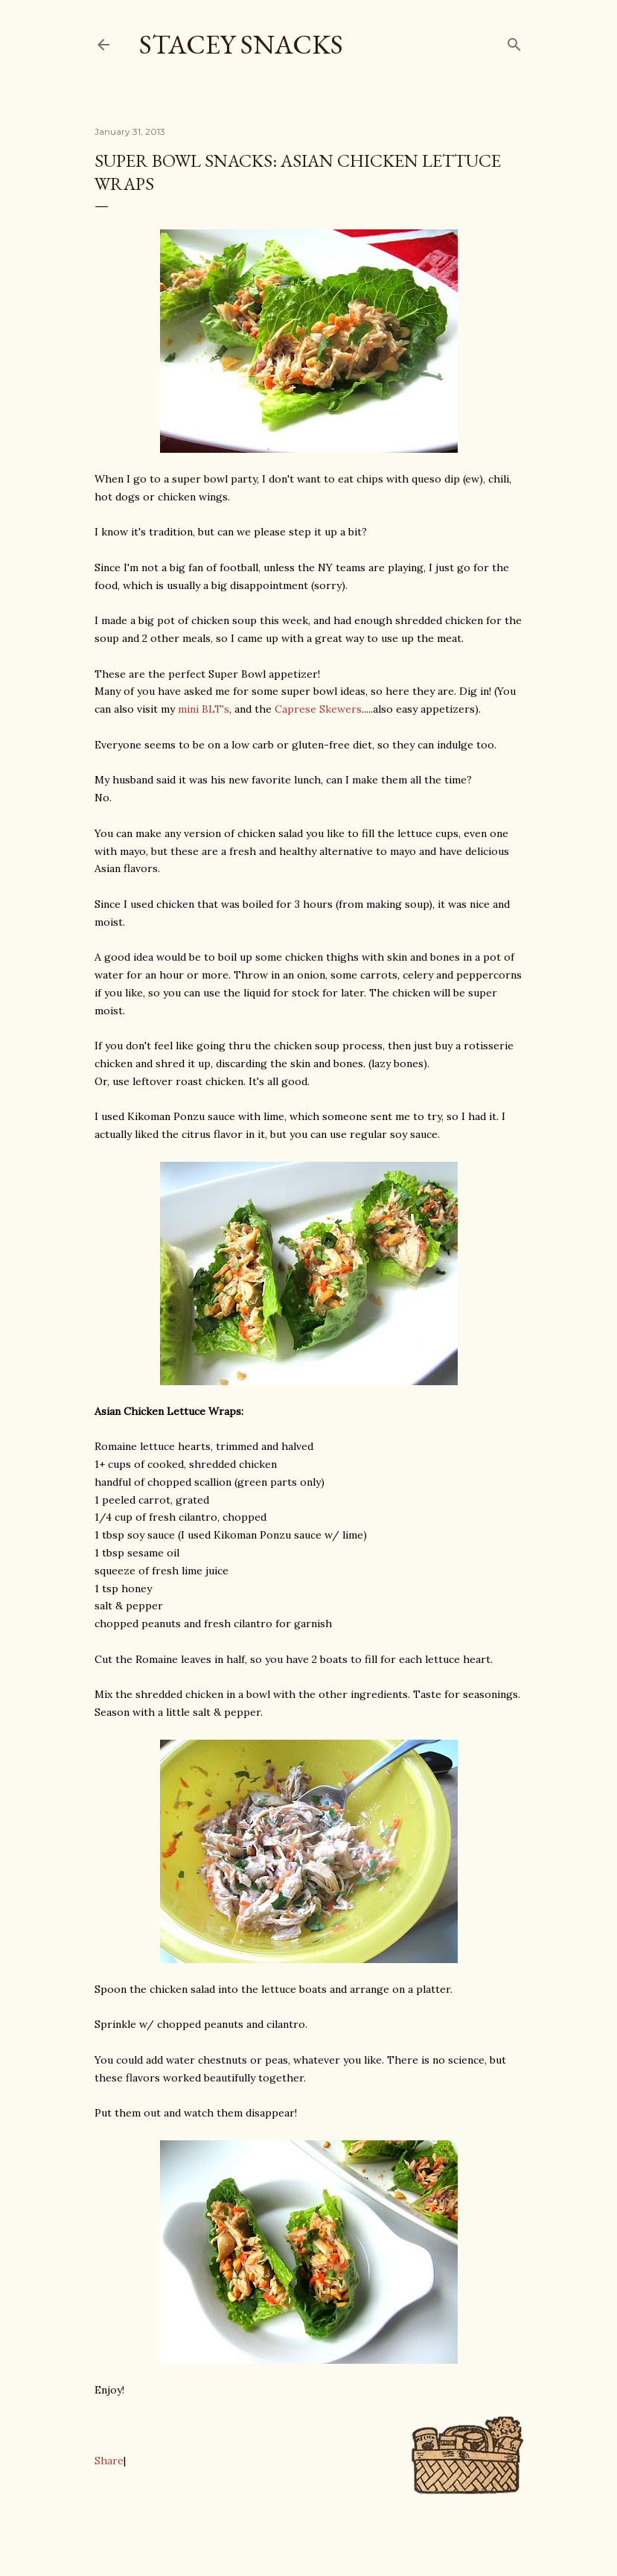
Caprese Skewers (318, 709)
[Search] (514, 41)
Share (109, 2460)
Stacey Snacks (241, 44)
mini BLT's (203, 709)
